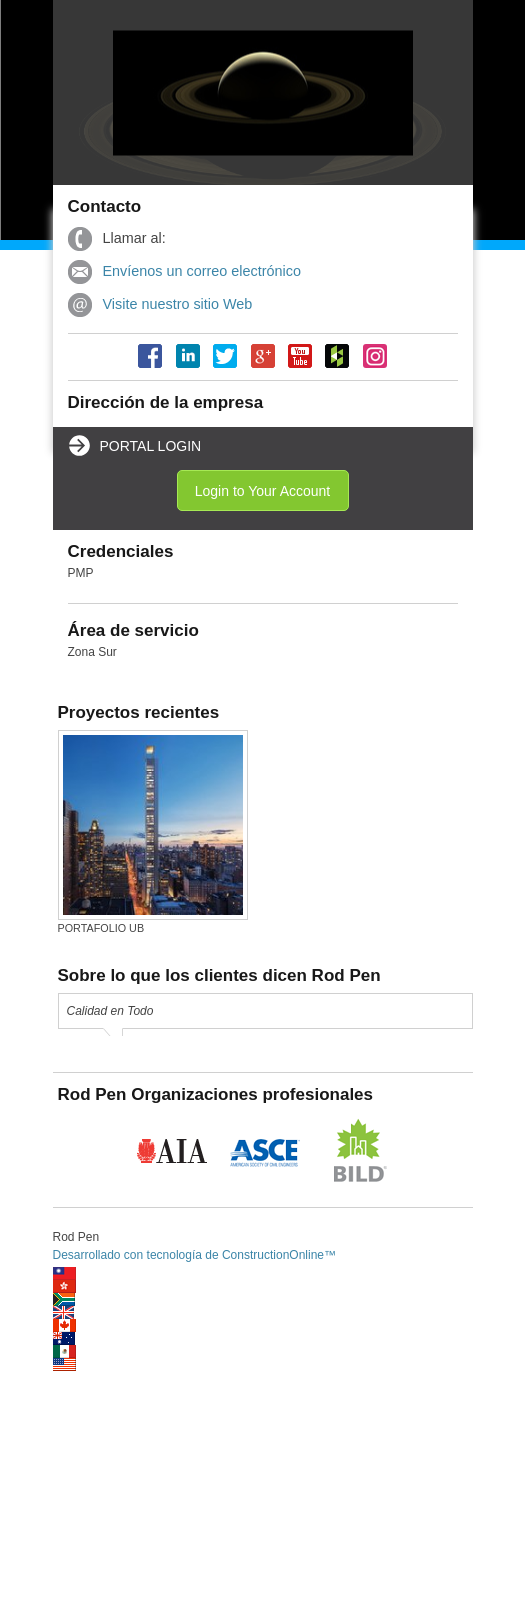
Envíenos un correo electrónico (202, 271)
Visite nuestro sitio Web (178, 304)
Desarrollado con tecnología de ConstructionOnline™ (195, 1255)
